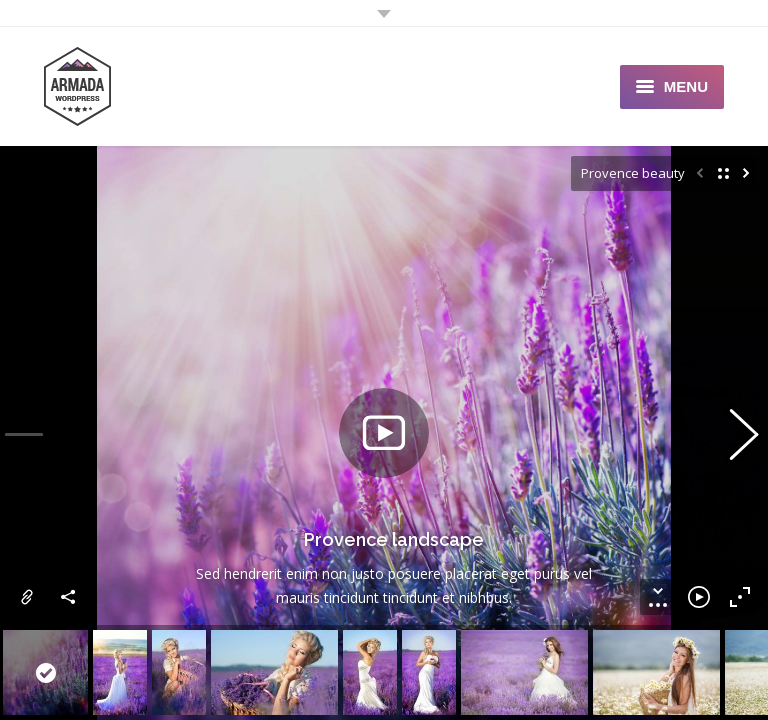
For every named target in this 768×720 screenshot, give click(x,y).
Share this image (69, 597)
